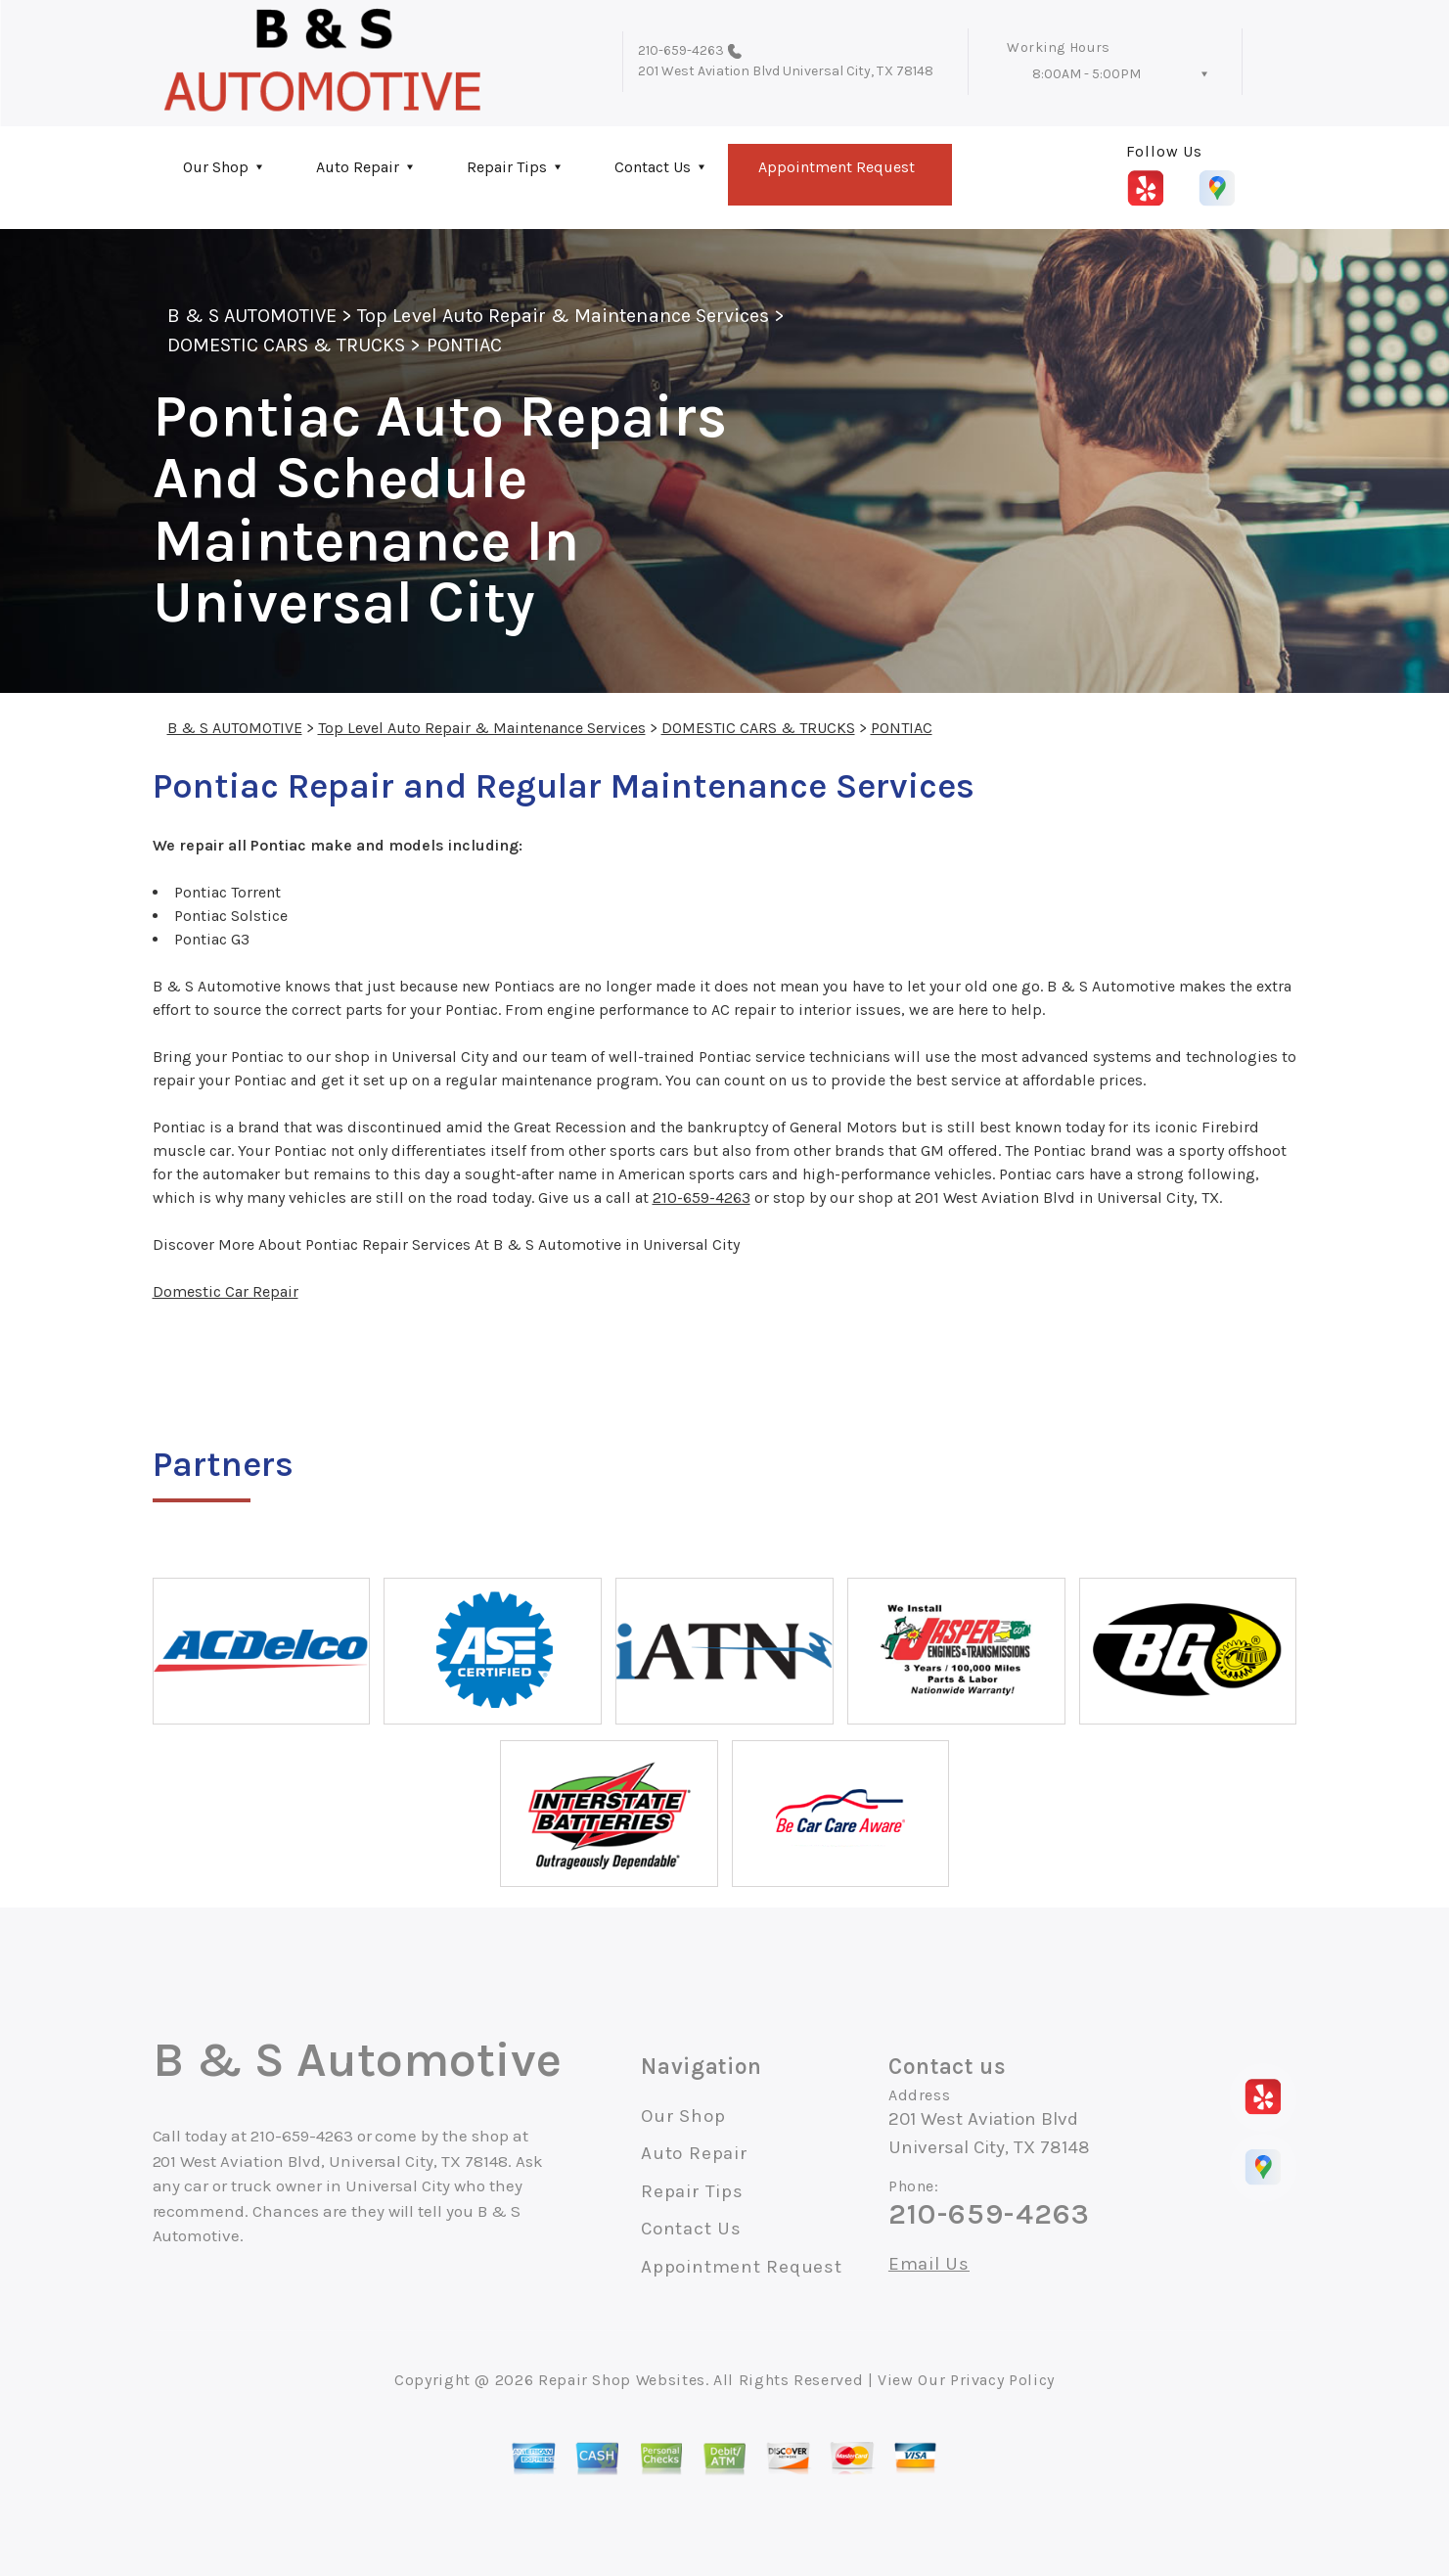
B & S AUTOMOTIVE (252, 315)
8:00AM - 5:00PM (1086, 74)
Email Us (929, 2264)
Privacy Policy (1002, 2379)
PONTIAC (464, 345)
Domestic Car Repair (225, 1291)
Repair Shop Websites (621, 2379)
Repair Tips (507, 167)
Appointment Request (836, 167)
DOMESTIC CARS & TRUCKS (286, 345)
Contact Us (652, 167)
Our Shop (216, 167)
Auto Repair (357, 167)
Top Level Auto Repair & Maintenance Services (563, 315)
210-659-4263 (681, 50)
